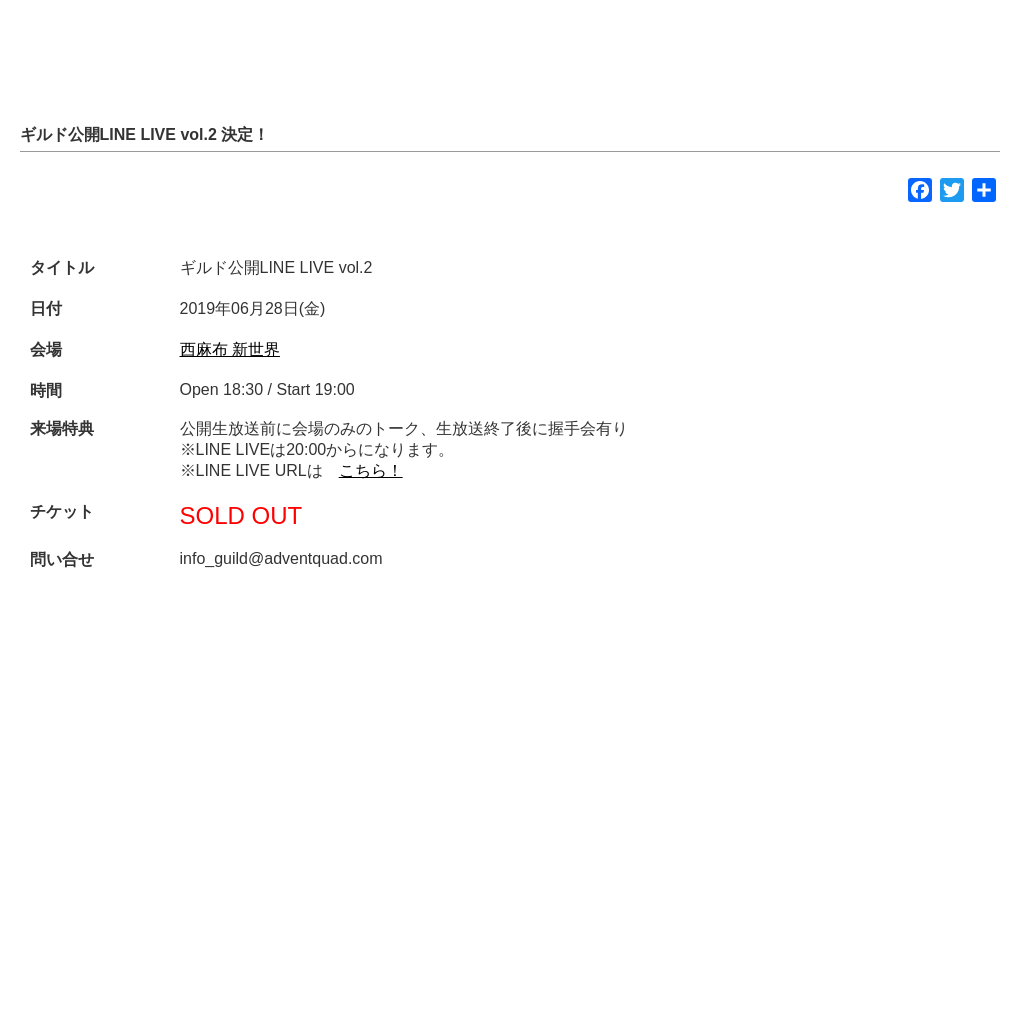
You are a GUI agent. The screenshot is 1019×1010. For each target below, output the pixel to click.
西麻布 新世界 (230, 349)
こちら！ (371, 470)
